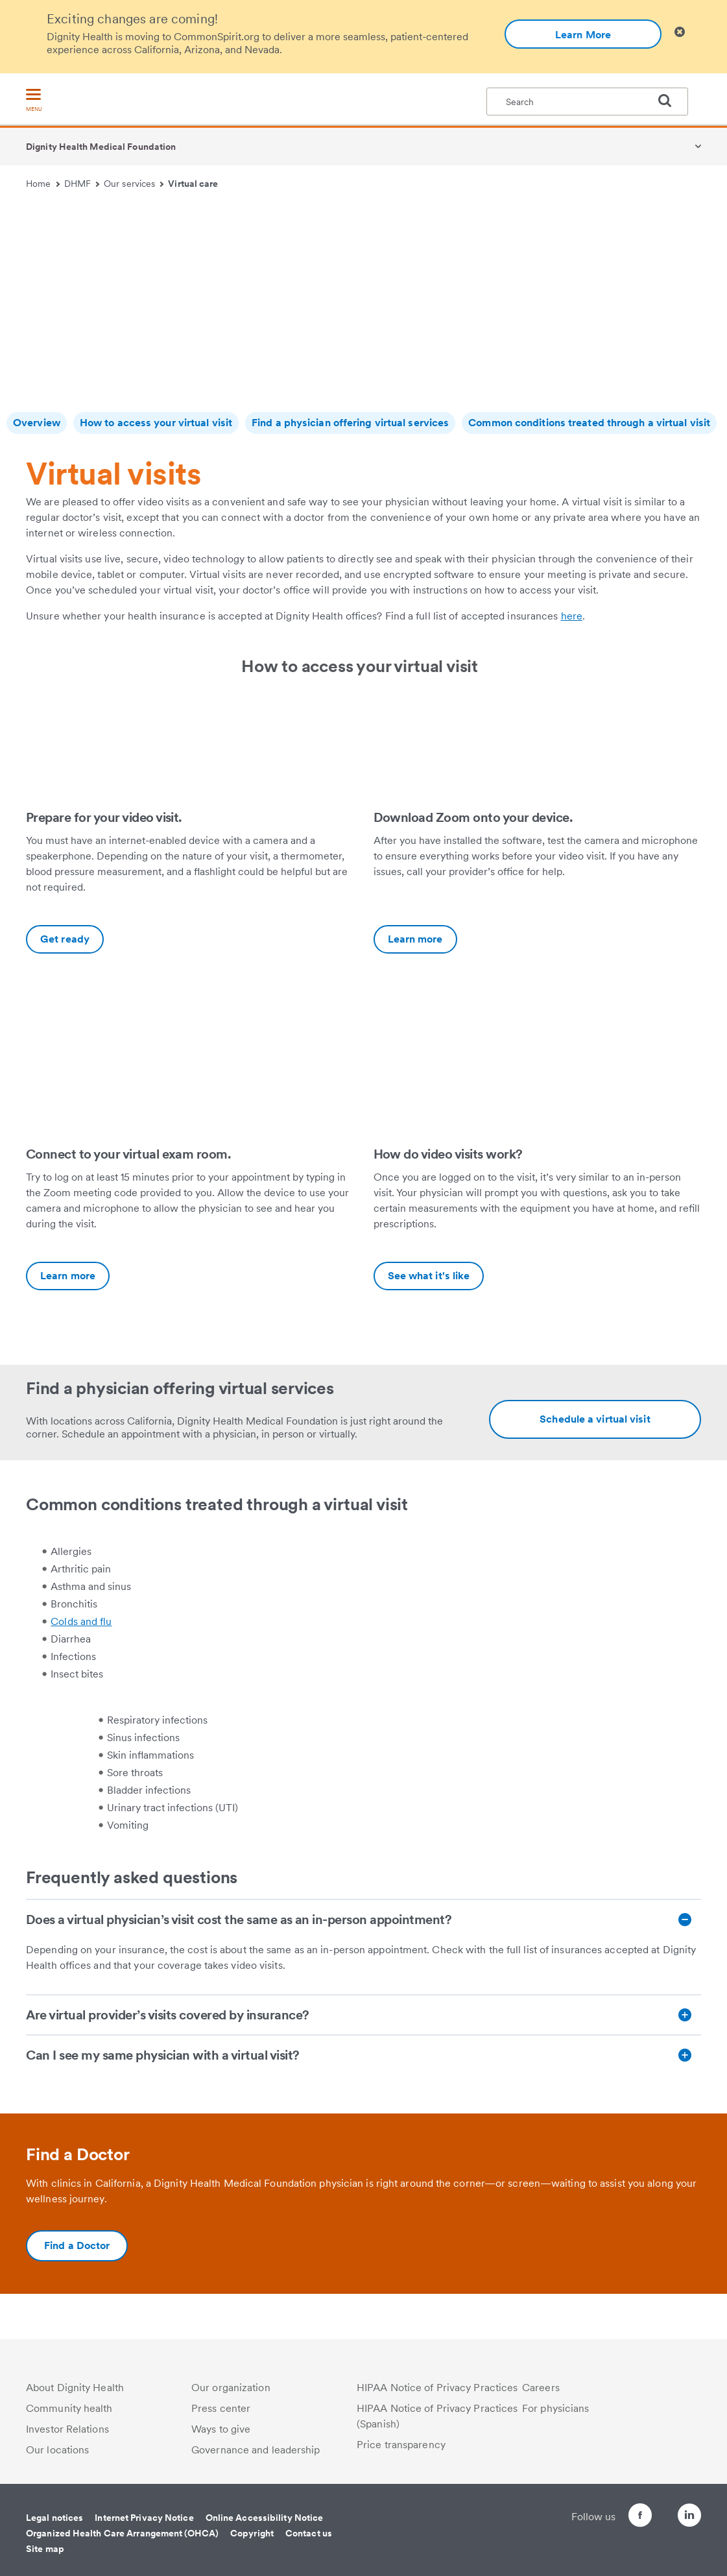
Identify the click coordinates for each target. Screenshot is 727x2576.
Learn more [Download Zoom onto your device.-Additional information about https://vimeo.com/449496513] (415, 939)
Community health (69, 2408)
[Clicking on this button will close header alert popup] (679, 32)
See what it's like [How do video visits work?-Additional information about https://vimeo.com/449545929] (429, 1276)
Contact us (308, 2533)
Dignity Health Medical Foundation (101, 146)
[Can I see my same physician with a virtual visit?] (363, 2055)
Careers (541, 2387)
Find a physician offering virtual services (350, 422)
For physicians (555, 2408)
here (571, 616)
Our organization (230, 2387)
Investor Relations (67, 2429)
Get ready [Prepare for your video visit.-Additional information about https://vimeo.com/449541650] (64, 939)
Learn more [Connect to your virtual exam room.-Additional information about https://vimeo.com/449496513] (67, 1276)
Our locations (57, 2450)
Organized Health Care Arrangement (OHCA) (122, 2533)
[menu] (34, 100)
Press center (220, 2408)
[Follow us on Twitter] (653, 2509)
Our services (134, 183)
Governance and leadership (255, 2450)
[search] (670, 100)
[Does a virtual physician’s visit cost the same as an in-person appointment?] (363, 1919)
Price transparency (401, 2444)
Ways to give (220, 2429)
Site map (45, 2549)
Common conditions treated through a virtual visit (589, 422)
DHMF (82, 183)
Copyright (252, 2533)
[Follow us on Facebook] (616, 2517)
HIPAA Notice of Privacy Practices (437, 2387)
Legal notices (54, 2517)
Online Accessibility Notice (265, 2517)
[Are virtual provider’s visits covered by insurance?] (363, 2014)
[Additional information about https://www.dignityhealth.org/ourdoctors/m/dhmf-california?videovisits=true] (595, 1419)
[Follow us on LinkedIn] (689, 2517)
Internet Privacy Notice (144, 2517)
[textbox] (587, 101)
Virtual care (193, 183)
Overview (36, 422)
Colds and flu (81, 1621)
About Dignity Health (75, 2387)
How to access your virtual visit (156, 422)
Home (43, 183)
